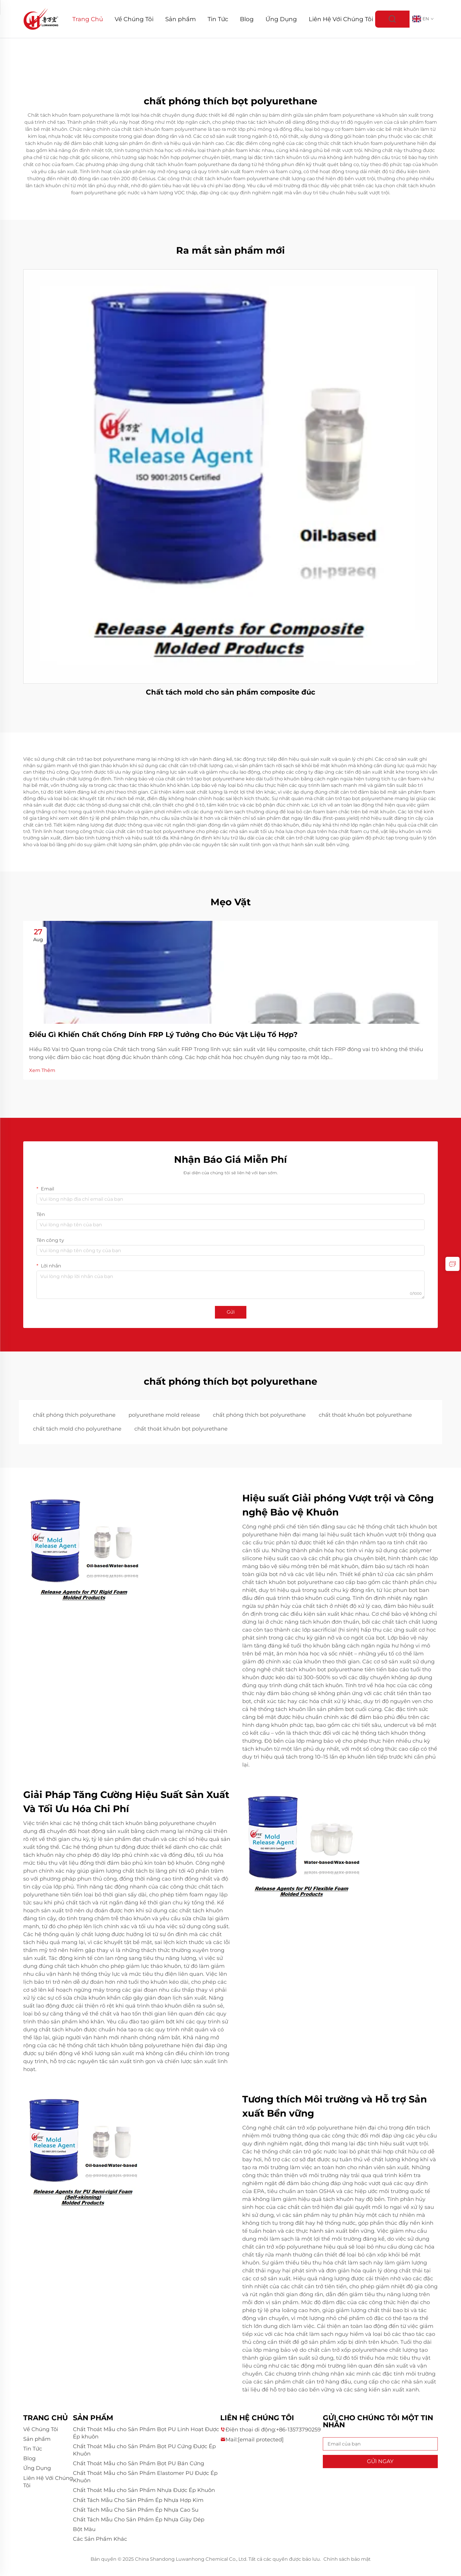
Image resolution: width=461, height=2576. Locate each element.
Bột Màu (84, 2529)
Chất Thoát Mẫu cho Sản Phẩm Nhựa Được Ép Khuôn (144, 2490)
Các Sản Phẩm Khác (100, 2539)
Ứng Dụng (281, 19)
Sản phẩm (180, 19)
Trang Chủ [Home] (87, 19)
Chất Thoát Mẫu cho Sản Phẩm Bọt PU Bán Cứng (138, 2463)
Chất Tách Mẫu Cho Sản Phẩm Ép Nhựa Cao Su (135, 2510)
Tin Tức (218, 19)
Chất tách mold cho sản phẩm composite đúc (230, 692)
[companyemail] (261, 2439)
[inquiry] (452, 1264)
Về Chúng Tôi (134, 19)
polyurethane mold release (164, 1415)
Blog (247, 19)
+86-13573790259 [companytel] (298, 2429)
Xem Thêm (42, 1070)
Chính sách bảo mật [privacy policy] (347, 2559)
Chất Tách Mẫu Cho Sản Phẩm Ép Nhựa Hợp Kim (138, 2500)
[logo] (41, 18)
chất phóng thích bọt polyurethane (259, 1415)
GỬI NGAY (380, 2461)
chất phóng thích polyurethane (74, 1415)
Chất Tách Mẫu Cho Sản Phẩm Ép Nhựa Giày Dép (138, 2519)
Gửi (231, 1312)
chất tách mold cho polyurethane (77, 1429)
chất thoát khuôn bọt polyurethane (365, 1415)
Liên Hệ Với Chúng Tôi (341, 19)
